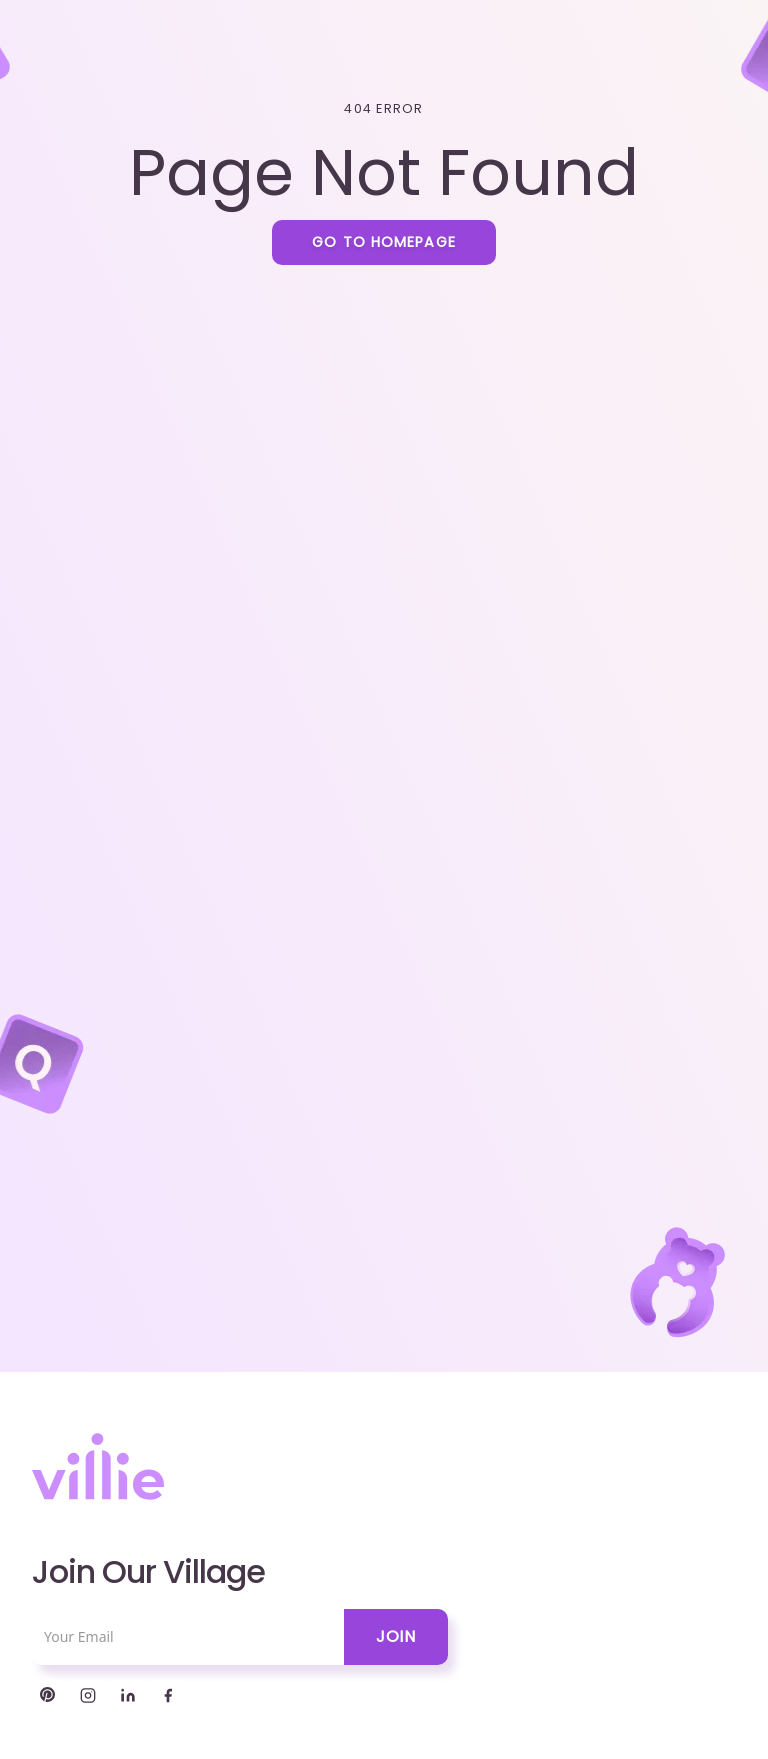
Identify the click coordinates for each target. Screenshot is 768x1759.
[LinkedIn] (128, 1696)
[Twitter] (48, 1696)
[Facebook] (168, 1696)
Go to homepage (384, 242)
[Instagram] (88, 1696)
